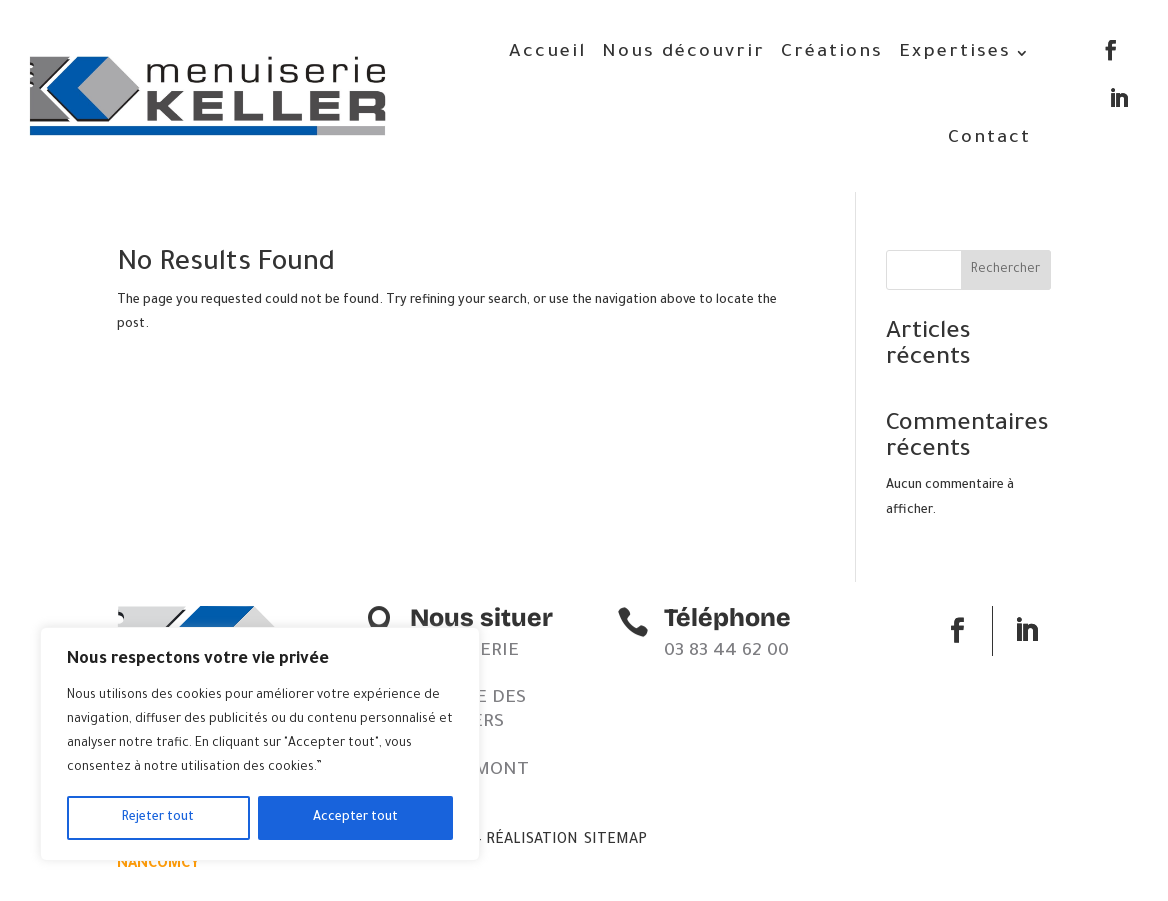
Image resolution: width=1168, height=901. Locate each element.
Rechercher (1005, 270)
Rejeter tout (158, 818)
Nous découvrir (683, 53)
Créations (832, 53)
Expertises (955, 53)
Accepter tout (355, 818)
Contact (989, 139)
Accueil (547, 53)
